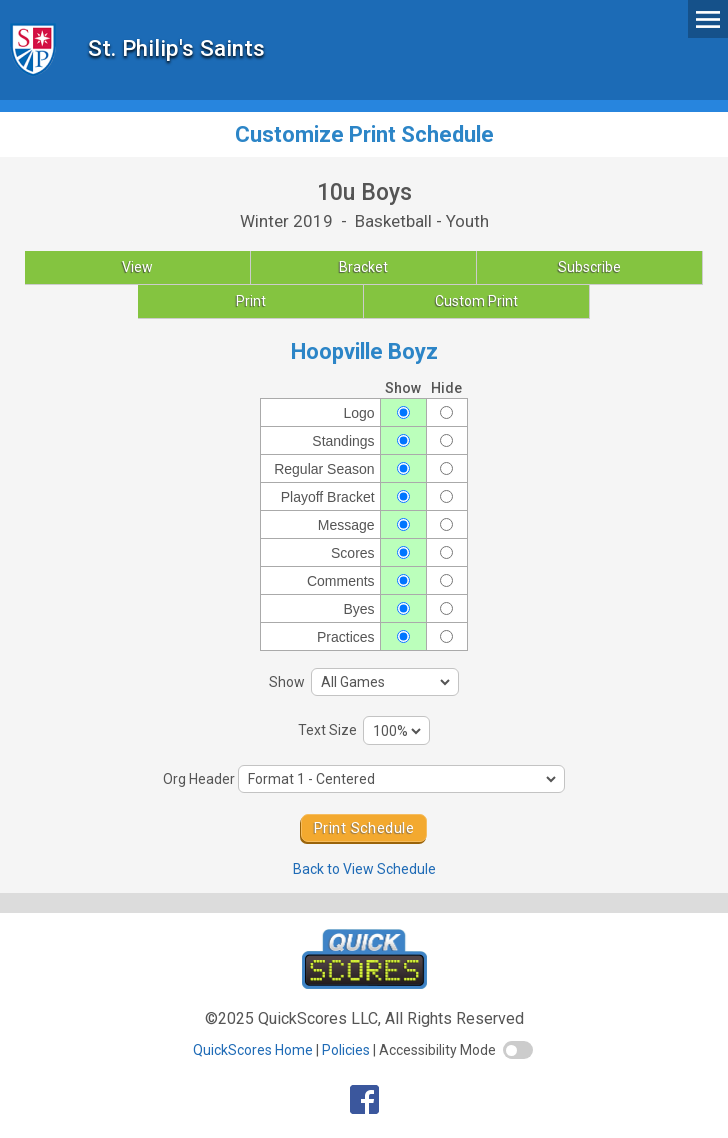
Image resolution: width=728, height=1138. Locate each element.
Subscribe (589, 267)
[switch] (518, 1050)
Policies (346, 1050)
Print (251, 301)
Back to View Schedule (364, 869)
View (137, 267)
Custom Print (476, 301)
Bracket (363, 267)
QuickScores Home (253, 1050)
